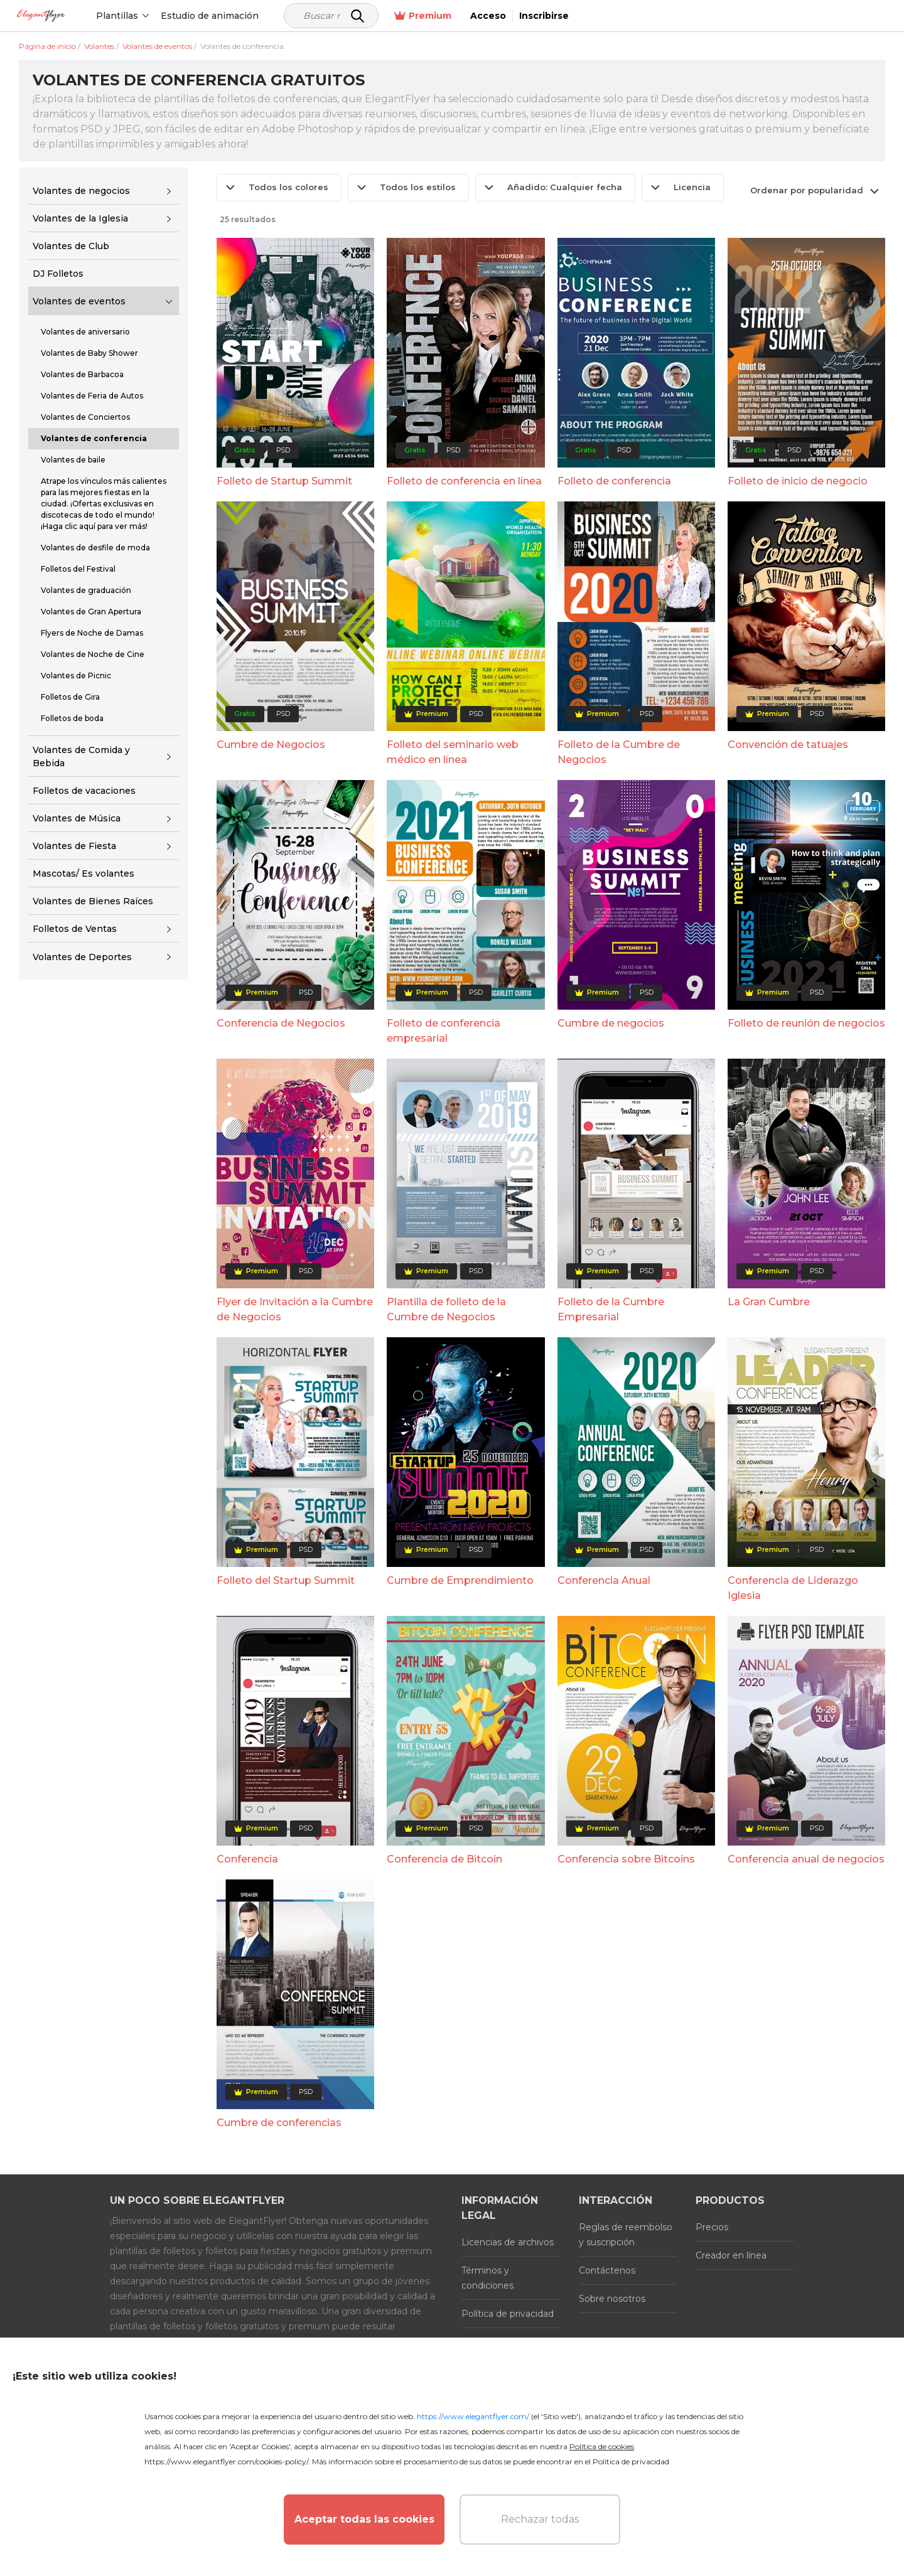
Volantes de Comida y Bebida (81, 756)
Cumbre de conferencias (279, 2123)
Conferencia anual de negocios (806, 1859)
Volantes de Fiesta (74, 846)
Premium (732, 16)
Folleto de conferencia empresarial (443, 1030)
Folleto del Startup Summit (286, 1580)
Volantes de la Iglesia (80, 218)
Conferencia (247, 1859)
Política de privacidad (507, 2313)
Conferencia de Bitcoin (444, 1859)
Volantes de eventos (79, 301)
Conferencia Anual (603, 1580)
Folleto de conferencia (614, 481)
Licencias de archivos (507, 2242)
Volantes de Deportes (82, 957)
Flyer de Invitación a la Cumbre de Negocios (295, 1309)
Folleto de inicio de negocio (798, 481)
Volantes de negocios (81, 190)
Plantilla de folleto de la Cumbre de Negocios (446, 1309)
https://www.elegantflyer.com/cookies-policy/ (226, 2461)
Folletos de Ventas (75, 928)
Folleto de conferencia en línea (464, 481)
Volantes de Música (77, 818)
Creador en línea (731, 2255)
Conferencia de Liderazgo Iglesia (793, 1587)
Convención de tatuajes (788, 745)
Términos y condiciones (487, 2278)
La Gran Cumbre (769, 1302)
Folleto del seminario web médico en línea (453, 752)
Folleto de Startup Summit (284, 481)
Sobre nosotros (612, 2298)
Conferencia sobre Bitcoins (626, 1859)
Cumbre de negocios (610, 1023)
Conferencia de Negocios (281, 1023)
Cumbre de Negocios (271, 745)
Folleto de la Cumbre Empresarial (610, 1309)
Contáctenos (607, 2270)
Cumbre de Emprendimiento (460, 1580)
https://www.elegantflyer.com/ (473, 2416)
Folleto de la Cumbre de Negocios (618, 752)
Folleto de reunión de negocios (806, 1023)
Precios (712, 2227)
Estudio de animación (256, 15)
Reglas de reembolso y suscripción (625, 2234)
